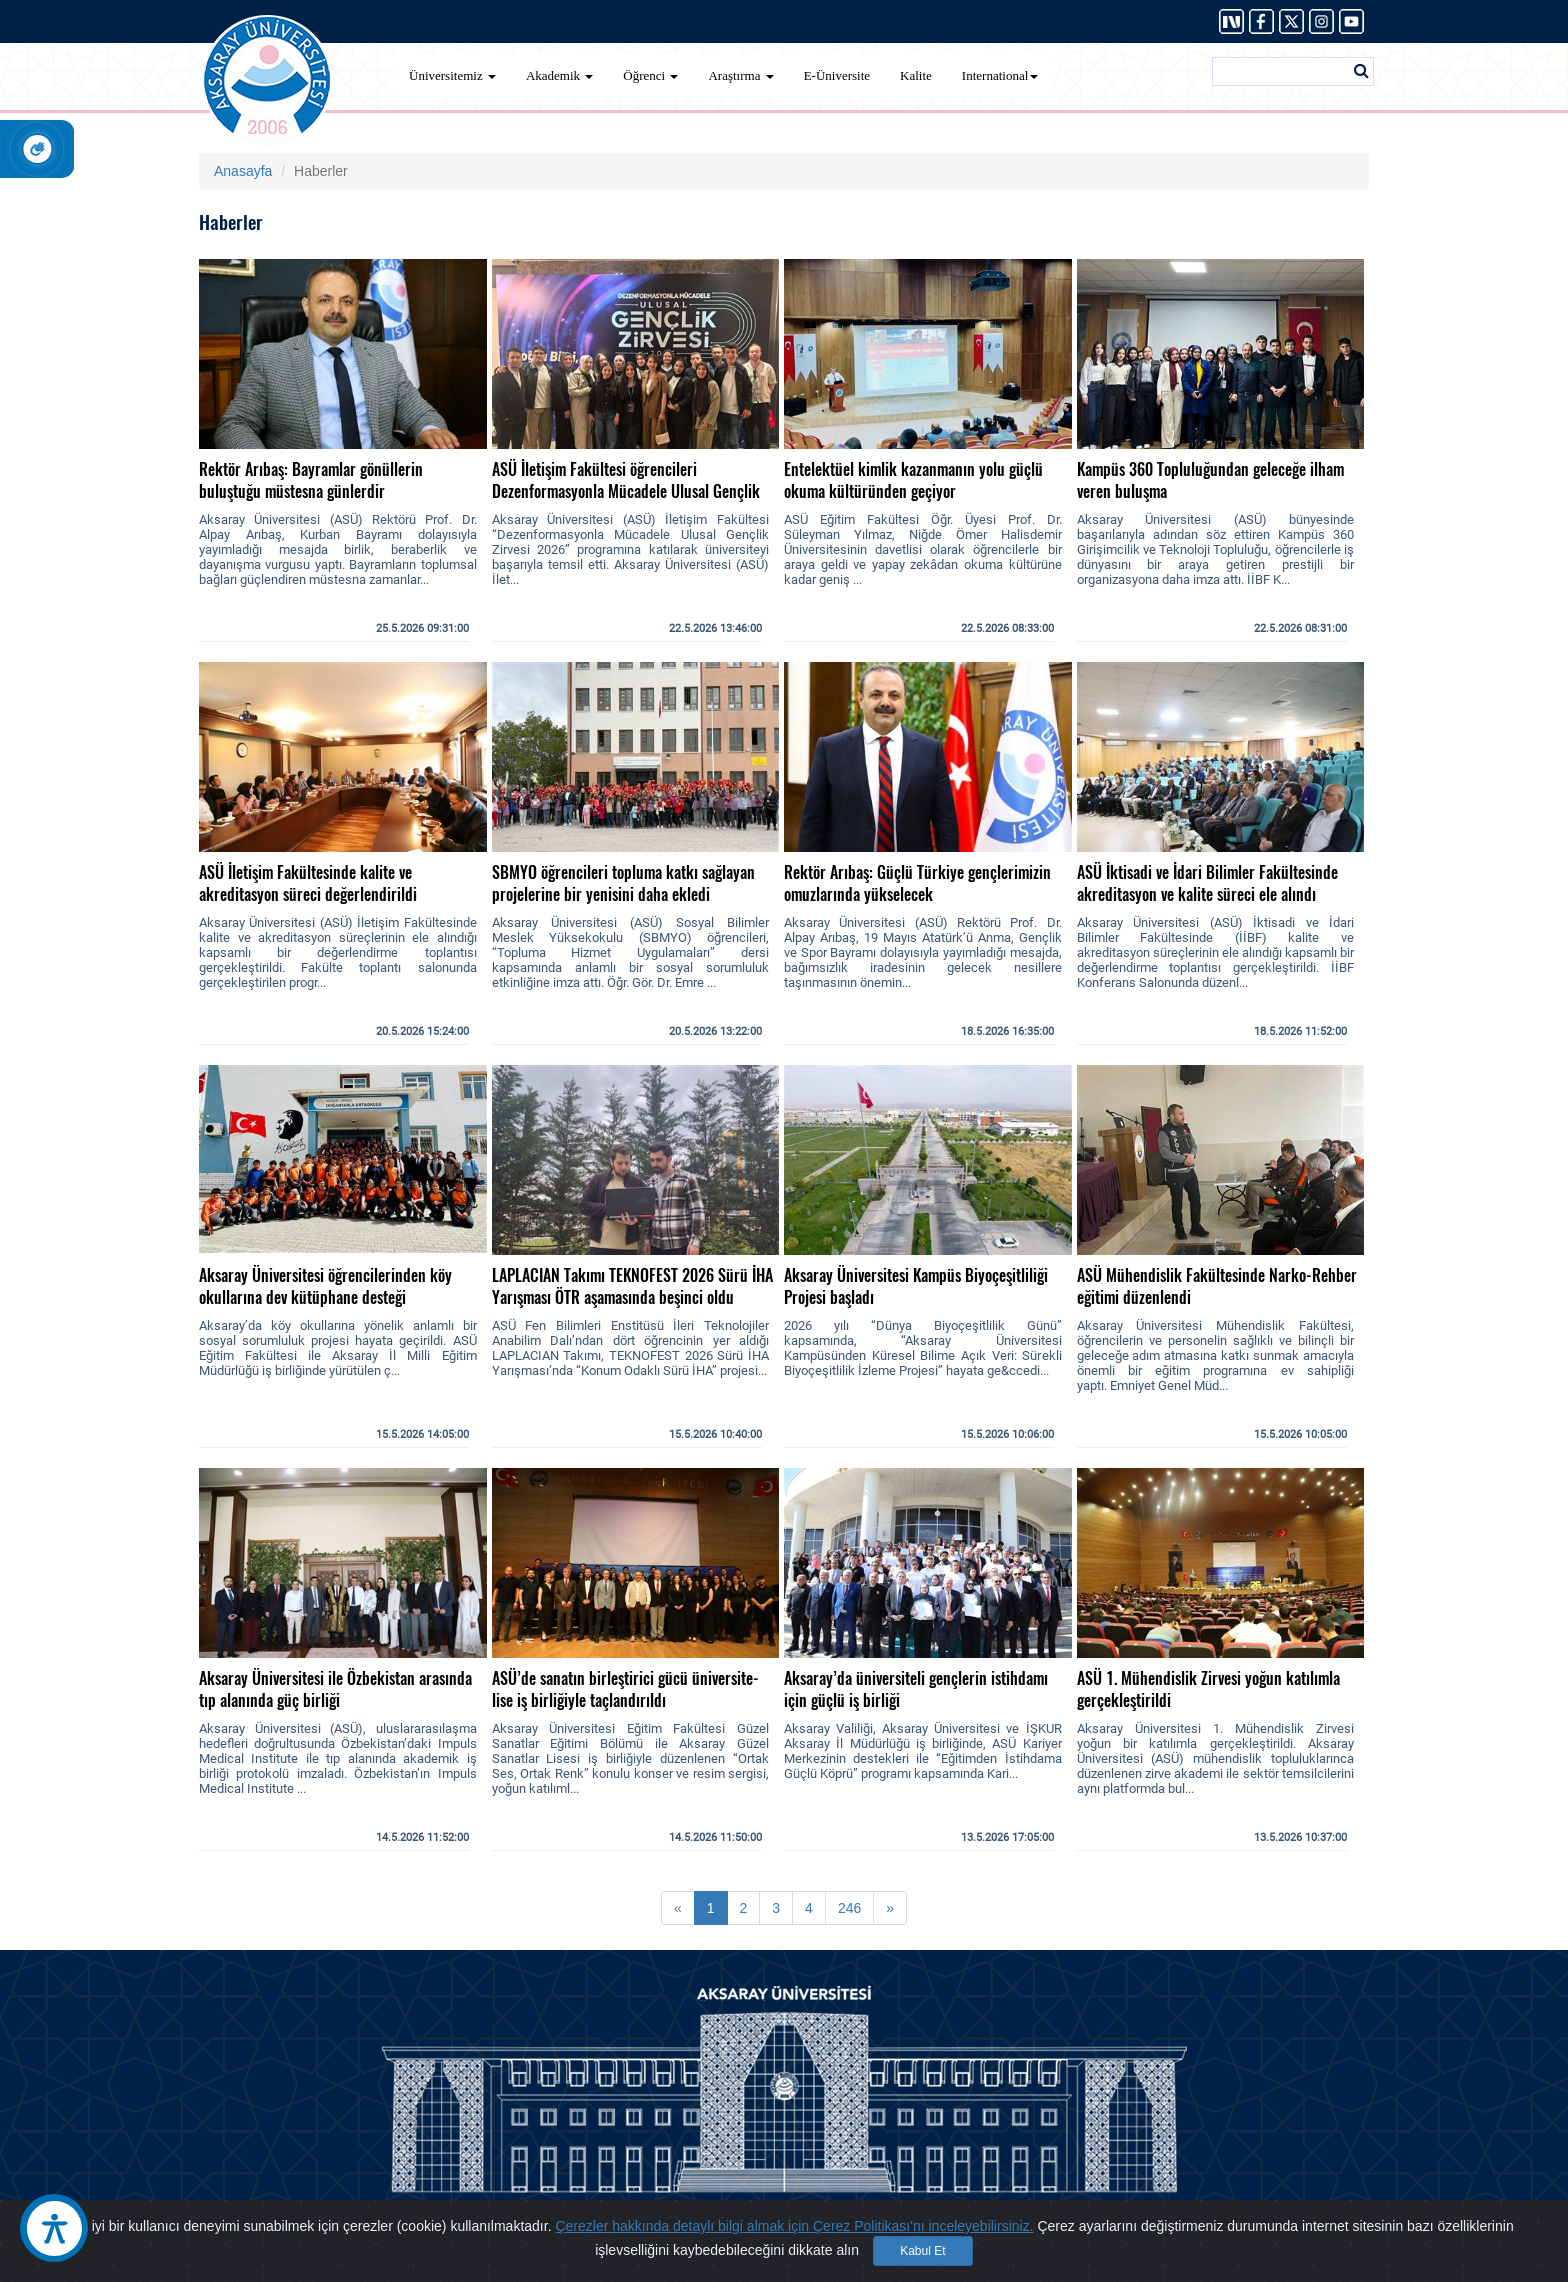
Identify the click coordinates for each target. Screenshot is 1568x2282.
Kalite (916, 75)
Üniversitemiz (452, 75)
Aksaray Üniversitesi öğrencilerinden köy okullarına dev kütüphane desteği (325, 1286)
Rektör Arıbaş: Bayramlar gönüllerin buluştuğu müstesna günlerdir (311, 480)
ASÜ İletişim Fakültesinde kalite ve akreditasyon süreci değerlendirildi (308, 883)
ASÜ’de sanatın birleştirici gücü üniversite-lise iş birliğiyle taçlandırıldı (625, 1689)
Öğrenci (650, 75)
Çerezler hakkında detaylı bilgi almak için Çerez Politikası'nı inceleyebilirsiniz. (794, 2226)
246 (849, 1908)
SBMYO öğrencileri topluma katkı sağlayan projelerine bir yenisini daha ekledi (623, 883)
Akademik (559, 75)
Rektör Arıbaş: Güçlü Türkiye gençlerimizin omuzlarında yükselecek (917, 883)
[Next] (890, 1908)
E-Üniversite (837, 75)
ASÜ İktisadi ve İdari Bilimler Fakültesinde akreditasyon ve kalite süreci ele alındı (1207, 883)
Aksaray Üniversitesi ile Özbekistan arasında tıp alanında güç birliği (335, 1689)
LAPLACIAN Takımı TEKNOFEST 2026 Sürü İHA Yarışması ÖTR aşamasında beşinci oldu (632, 1286)
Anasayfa (243, 171)
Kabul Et (922, 2251)
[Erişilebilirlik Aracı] (54, 2228)
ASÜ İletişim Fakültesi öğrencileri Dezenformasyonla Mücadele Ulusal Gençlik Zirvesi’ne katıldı (626, 491)
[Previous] (678, 1908)
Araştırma (740, 75)
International (1000, 75)
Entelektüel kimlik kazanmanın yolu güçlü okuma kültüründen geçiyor (913, 480)
